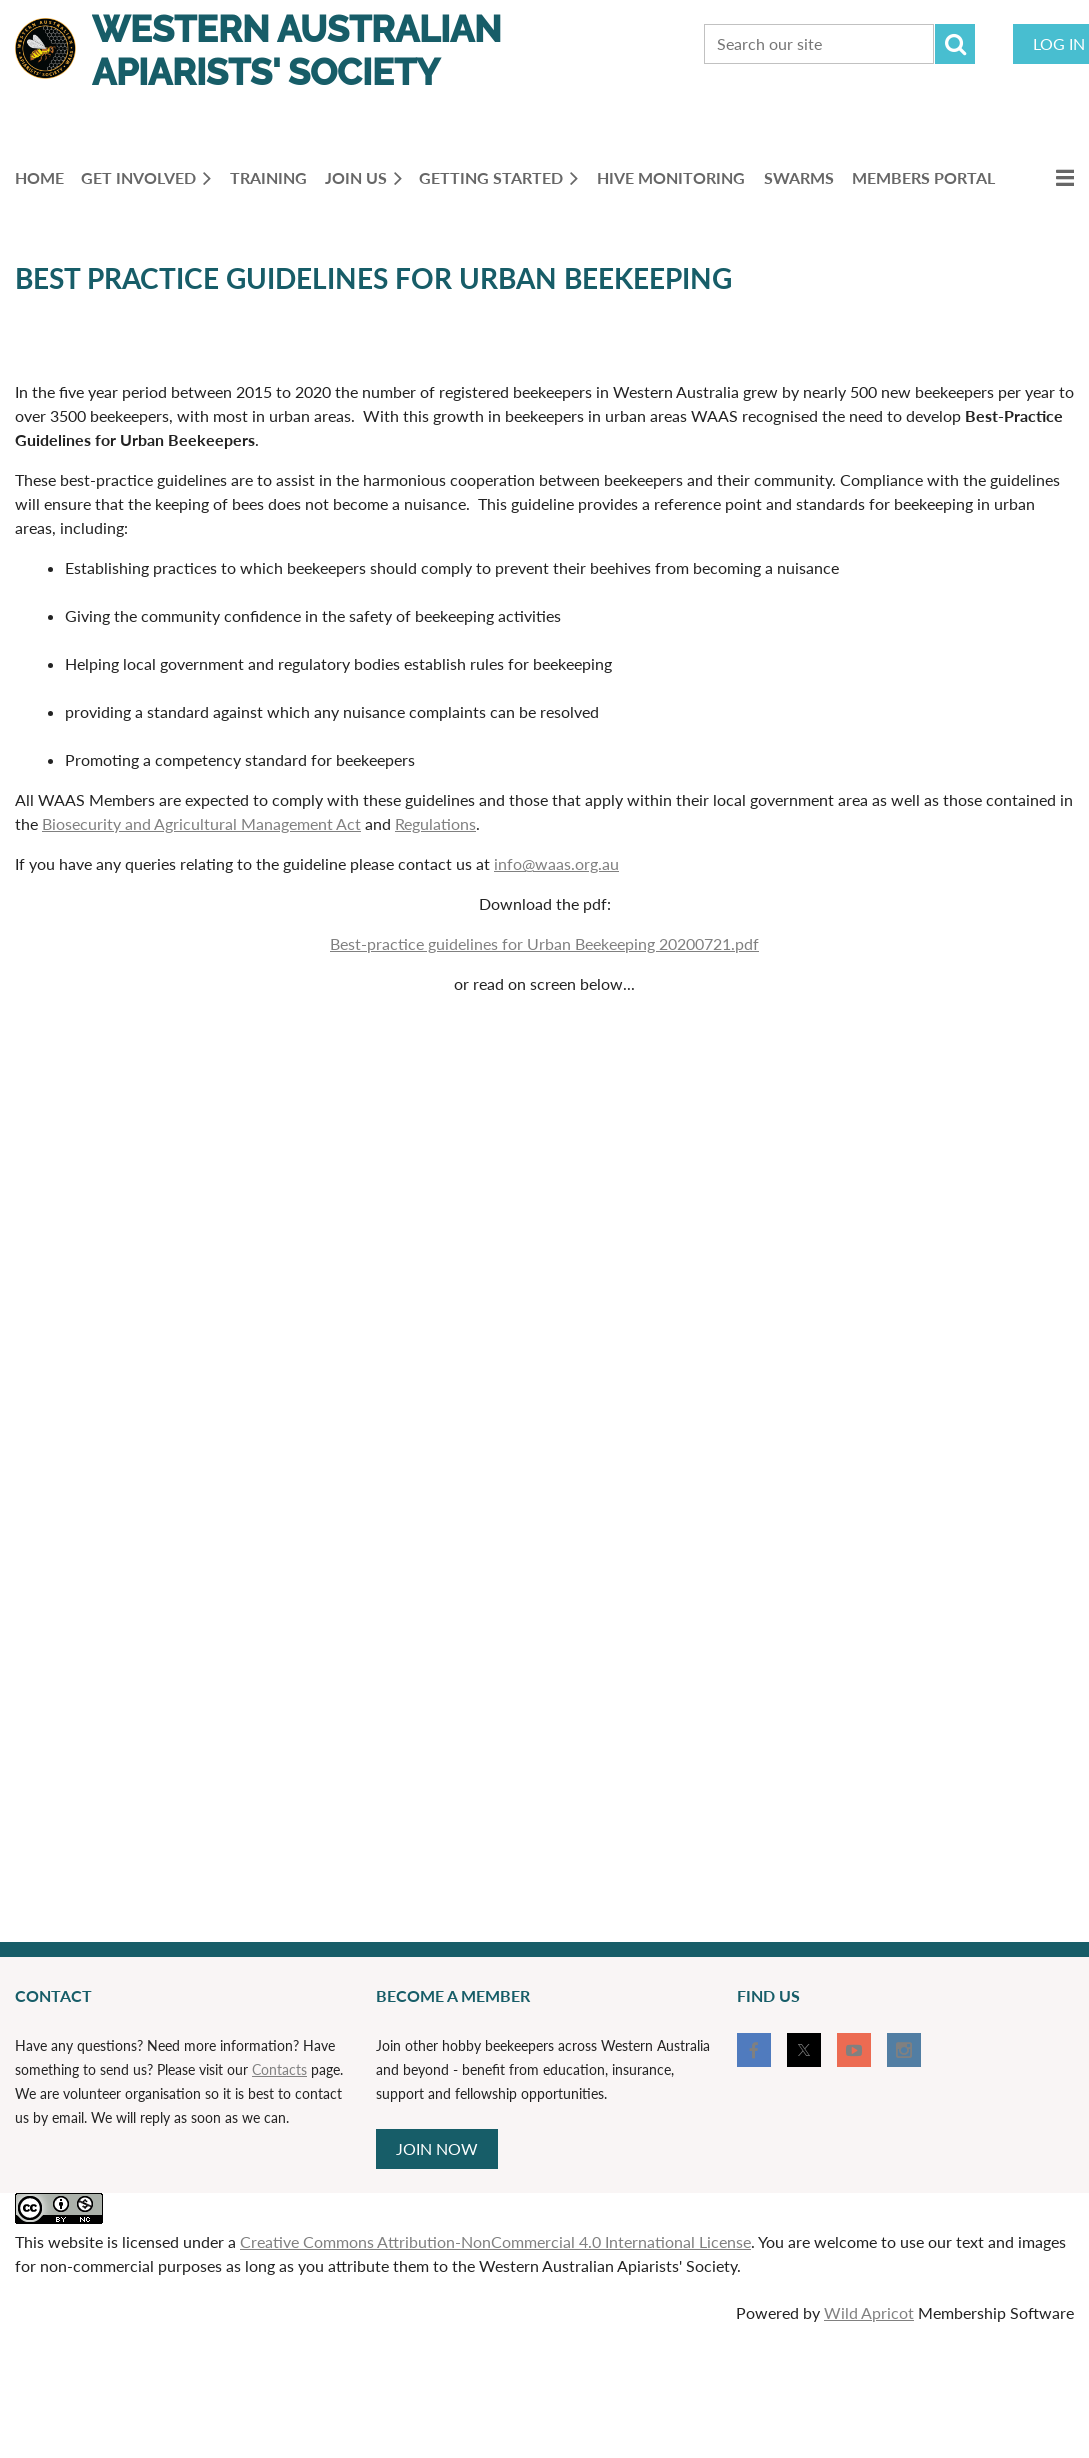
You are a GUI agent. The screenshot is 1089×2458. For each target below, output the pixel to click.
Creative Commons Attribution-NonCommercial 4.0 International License (495, 2241)
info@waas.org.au (556, 863)
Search (955, 44)
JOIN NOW (437, 2148)
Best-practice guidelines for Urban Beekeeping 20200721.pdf (544, 943)
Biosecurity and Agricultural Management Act (201, 823)
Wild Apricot (869, 2312)
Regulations (435, 823)
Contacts (279, 2069)
